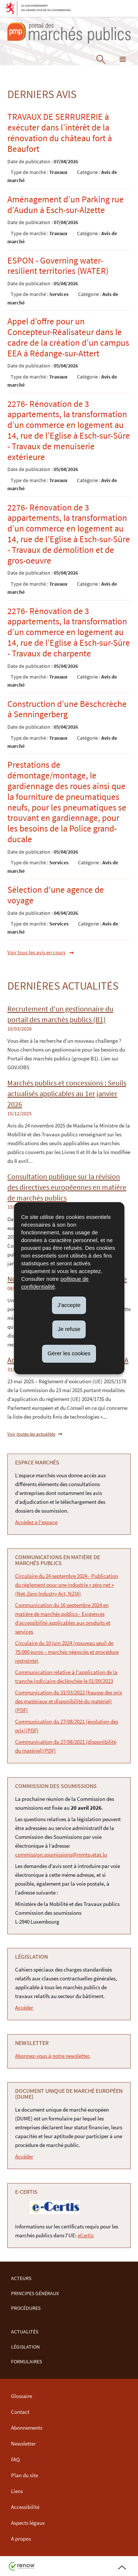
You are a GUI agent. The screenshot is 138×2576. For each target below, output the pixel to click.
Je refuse (69, 1329)
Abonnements (26, 2427)
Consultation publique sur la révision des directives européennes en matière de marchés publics (66, 1187)
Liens (17, 2491)
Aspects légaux (28, 2522)
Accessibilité (25, 2506)
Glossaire (21, 2395)
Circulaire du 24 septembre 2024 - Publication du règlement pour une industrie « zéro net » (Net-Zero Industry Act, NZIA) (66, 1584)
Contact (20, 2411)
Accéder (24, 2007)
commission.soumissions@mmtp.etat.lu (61, 1854)
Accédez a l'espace (36, 1522)
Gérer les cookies (69, 1353)
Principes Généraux (35, 2293)
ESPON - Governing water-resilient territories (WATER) (58, 266)
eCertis (85, 2235)
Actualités (24, 2332)
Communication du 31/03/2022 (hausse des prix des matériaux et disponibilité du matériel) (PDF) (68, 1701)
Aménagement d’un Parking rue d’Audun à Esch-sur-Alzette (65, 205)
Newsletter (23, 2443)
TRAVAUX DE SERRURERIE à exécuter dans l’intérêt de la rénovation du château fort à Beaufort (59, 132)
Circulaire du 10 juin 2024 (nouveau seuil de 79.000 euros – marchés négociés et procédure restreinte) (66, 1651)
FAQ (15, 2459)
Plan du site (24, 2475)
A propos (21, 2538)
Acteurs (21, 2278)
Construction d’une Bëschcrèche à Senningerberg (67, 709)
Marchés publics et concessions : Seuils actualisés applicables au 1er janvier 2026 (66, 1093)
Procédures (25, 2308)
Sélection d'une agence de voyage (55, 895)
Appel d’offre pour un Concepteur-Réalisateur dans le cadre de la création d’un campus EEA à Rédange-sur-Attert (68, 337)
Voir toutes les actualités (31, 1434)
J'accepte (69, 1305)
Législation (25, 2347)
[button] (122, 61)
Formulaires (26, 2362)
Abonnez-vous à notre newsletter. (53, 2055)
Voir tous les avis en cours (36, 952)
